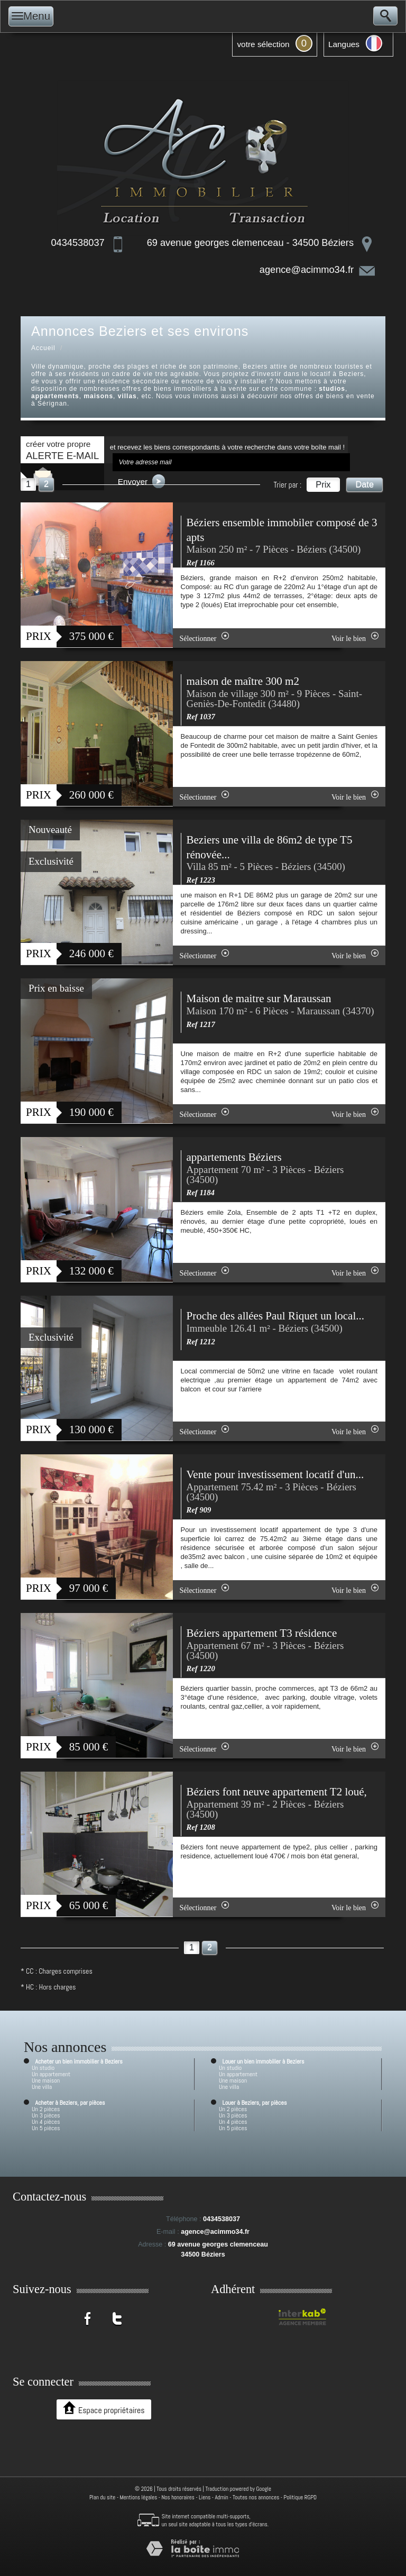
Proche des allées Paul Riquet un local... (276, 1315)
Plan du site (102, 2497)
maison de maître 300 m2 (243, 681)
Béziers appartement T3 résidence (262, 1633)
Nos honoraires (178, 2497)
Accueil (43, 348)
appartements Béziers (234, 1157)
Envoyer (141, 481)
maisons (98, 396)
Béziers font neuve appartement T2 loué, (277, 1791)
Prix (323, 484)
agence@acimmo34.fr (307, 269)
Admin (221, 2497)
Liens (204, 2497)
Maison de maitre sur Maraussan (259, 998)
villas (127, 396)
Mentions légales (139, 2497)
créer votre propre (62, 450)
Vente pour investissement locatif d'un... (275, 1474)
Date (364, 484)
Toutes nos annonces (256, 2497)
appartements (55, 396)
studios (332, 388)
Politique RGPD (300, 2497)
